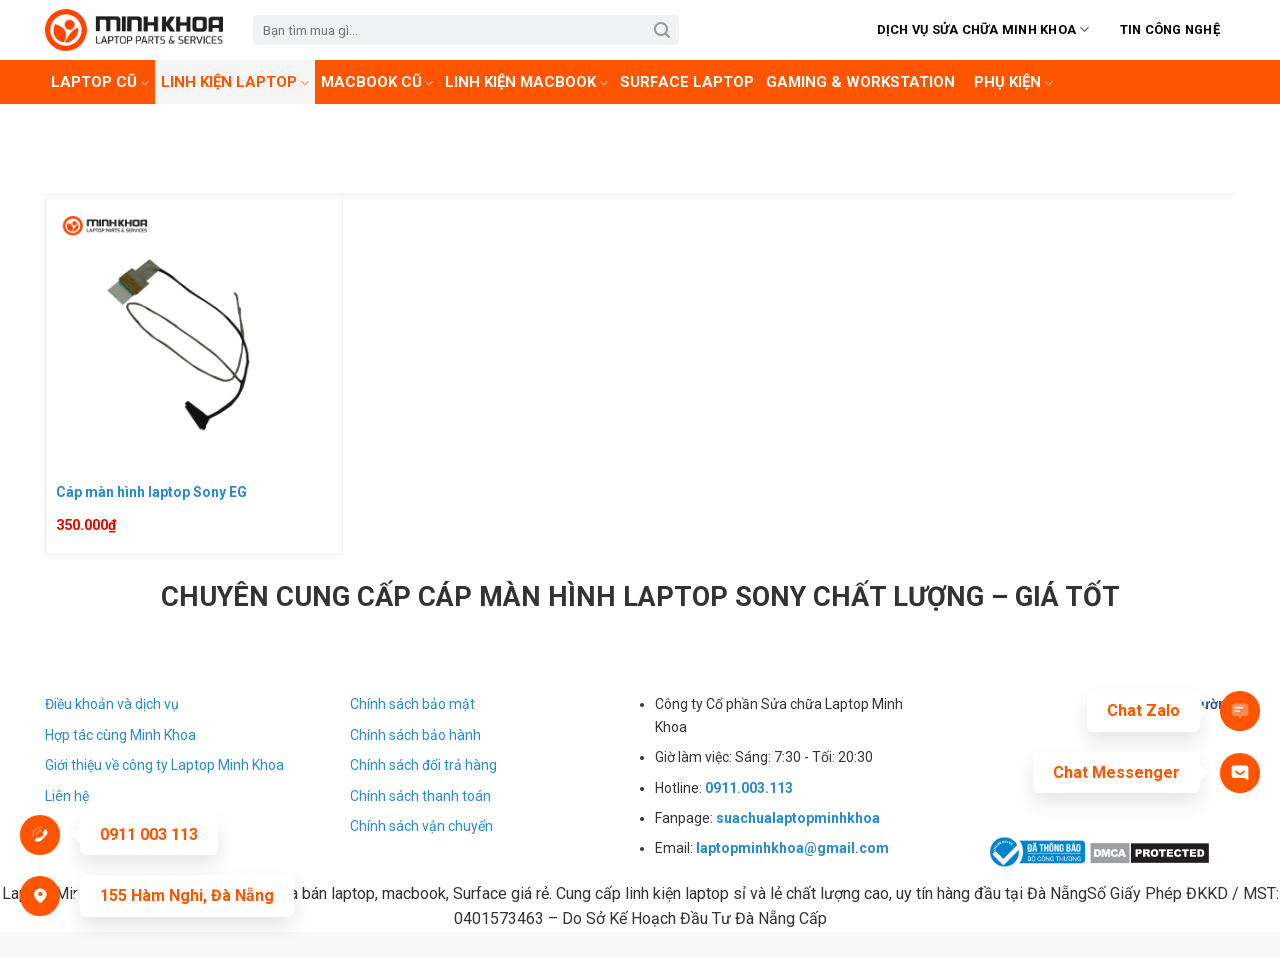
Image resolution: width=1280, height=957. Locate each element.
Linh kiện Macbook (526, 82)
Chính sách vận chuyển (421, 826)
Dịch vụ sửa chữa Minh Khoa (983, 29)
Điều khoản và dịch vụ (112, 704)
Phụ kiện (1013, 82)
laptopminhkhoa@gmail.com (792, 848)
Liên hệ (67, 796)
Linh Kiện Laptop (235, 82)
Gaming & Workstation (860, 82)
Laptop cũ (100, 82)
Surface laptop (687, 82)
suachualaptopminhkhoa (798, 818)
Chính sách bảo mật (412, 704)
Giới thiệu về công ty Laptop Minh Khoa (164, 765)
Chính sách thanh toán (420, 796)
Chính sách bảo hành (415, 735)
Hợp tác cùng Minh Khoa (120, 735)
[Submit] (662, 30)
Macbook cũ (377, 82)
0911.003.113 (749, 788)
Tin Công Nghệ (1170, 29)
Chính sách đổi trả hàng (423, 765)
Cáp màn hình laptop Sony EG (151, 492)
